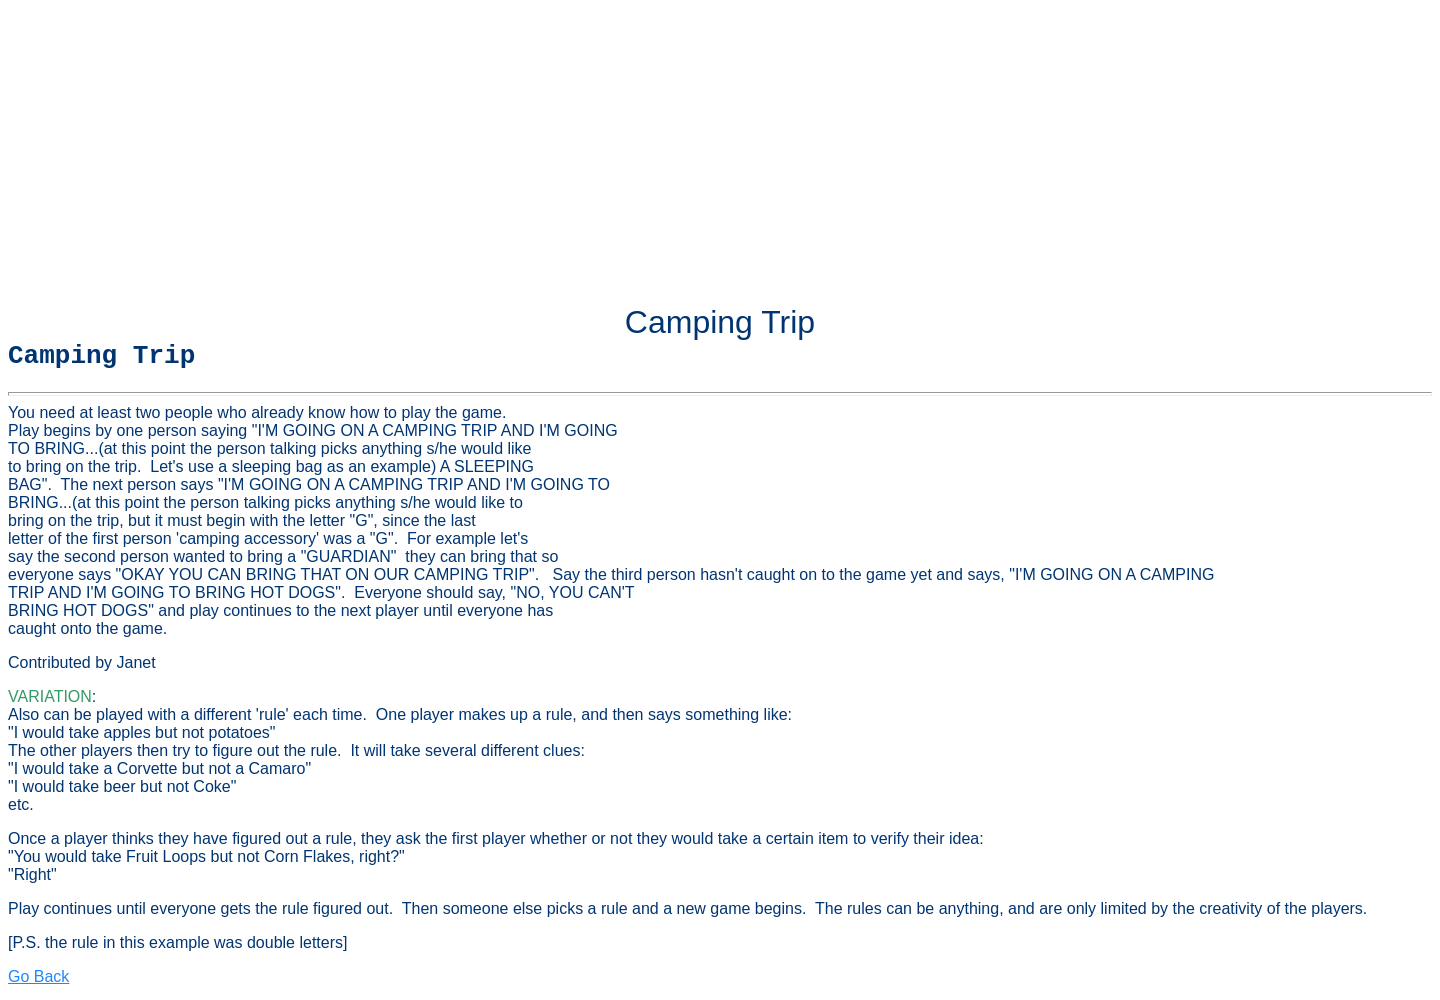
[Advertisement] (720, 148)
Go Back (38, 982)
